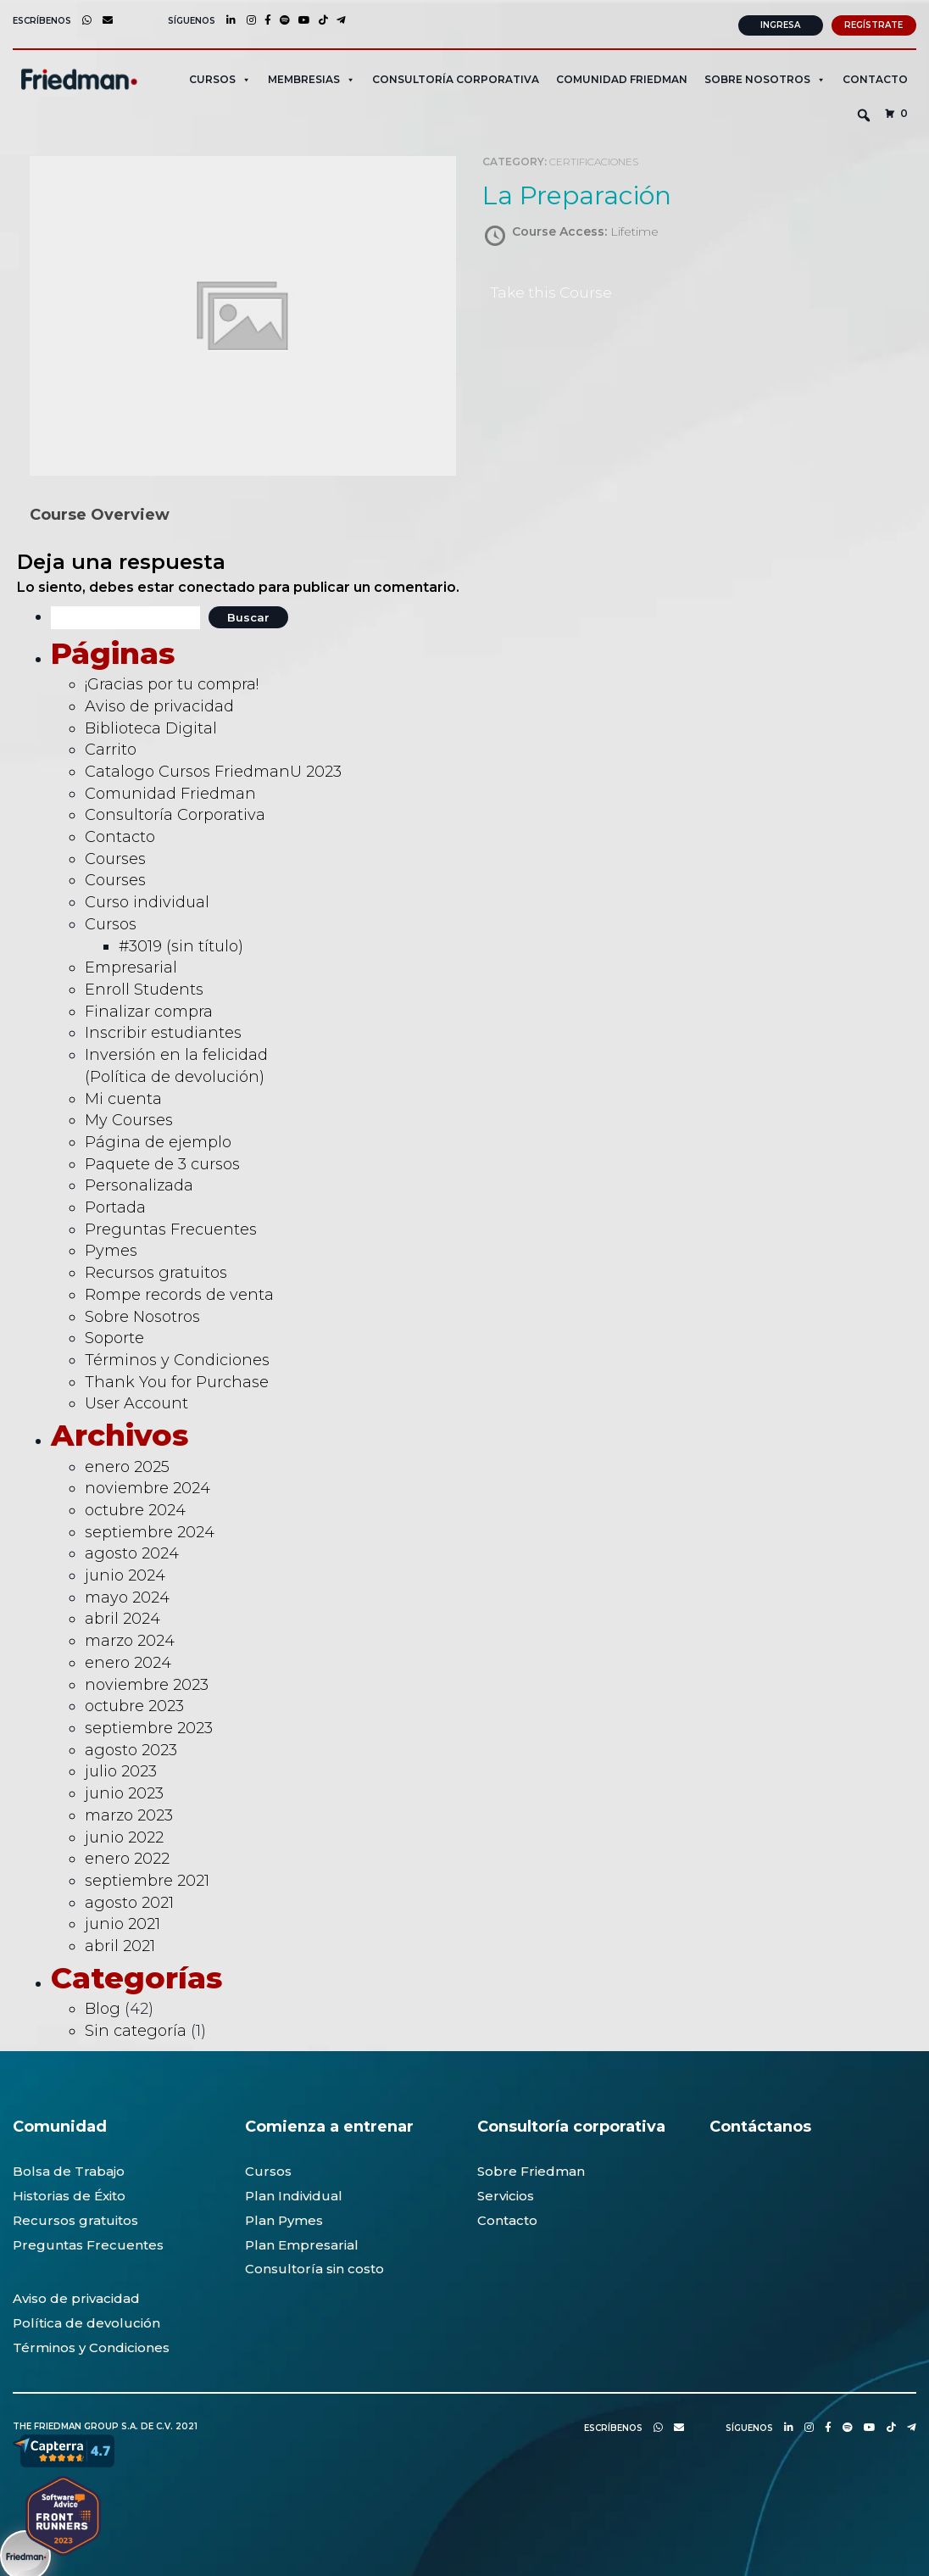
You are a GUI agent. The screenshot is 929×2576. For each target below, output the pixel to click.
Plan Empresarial (302, 2242)
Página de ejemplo (158, 1139)
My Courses (129, 1117)
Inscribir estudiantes (163, 1030)
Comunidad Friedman (621, 76)
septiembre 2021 (147, 1878)
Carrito (110, 747)
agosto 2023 (131, 1747)
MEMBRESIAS (311, 76)
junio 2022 (124, 1835)
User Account (136, 1400)
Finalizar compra (149, 1009)
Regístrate (873, 22)
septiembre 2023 (149, 1725)
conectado (216, 585)
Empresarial (131, 965)
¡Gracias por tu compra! (172, 681)
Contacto (875, 76)
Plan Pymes (284, 2218)
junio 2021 (122, 1921)
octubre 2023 (134, 1703)
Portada (115, 1205)
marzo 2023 (129, 1813)
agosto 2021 (129, 1900)
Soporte (114, 1335)
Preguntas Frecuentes (171, 1227)
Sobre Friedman (531, 2169)
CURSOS (220, 76)
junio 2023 (124, 1790)
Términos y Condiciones (177, 1357)
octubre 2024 (135, 1507)
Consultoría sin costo (314, 2266)
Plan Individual (293, 2193)
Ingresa (780, 22)
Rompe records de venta (179, 1292)
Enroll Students (144, 987)
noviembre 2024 (147, 1485)
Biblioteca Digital (151, 725)
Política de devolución (86, 2320)
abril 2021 (120, 1943)
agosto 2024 (132, 1551)
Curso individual (147, 899)
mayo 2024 (127, 1595)
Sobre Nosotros (142, 1314)
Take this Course (554, 290)
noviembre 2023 (147, 1682)
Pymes (111, 1248)
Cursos (110, 921)
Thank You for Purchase (177, 1379)
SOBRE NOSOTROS (765, 76)
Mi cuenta (123, 1096)
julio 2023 (121, 1768)
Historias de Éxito (69, 2193)
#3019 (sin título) (181, 943)
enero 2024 (128, 1660)
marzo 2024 (130, 1638)
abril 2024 (122, 1617)
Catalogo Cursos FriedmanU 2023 (213, 769)
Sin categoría (135, 2028)
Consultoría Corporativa (175, 812)
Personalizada (139, 1183)
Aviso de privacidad (159, 703)
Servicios (505, 2193)
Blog (102, 2006)
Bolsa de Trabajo (69, 2169)
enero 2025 (127, 1464)
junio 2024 (125, 1573)
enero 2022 (127, 1856)
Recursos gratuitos (156, 1270)
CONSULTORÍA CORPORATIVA (455, 76)
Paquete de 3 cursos (162, 1161)
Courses (115, 856)
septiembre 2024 (149, 1529)
